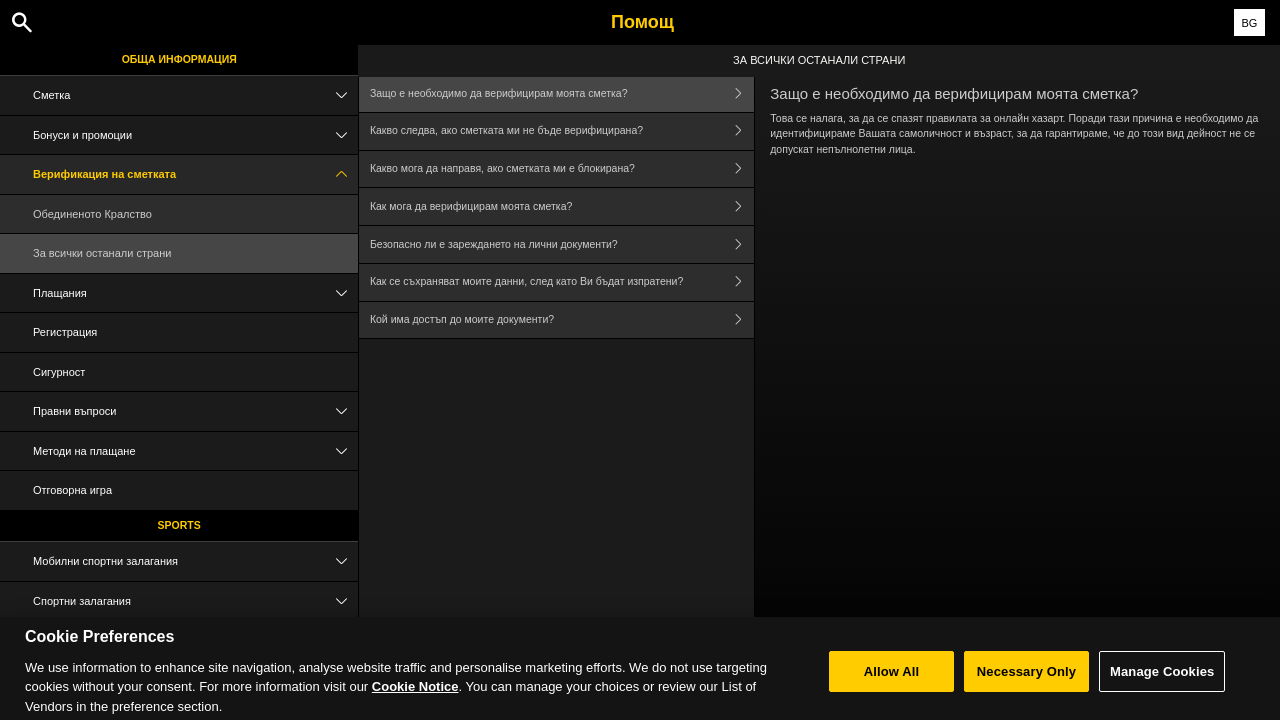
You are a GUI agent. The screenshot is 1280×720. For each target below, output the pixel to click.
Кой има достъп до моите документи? (562, 320)
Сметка (195, 95)
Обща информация (179, 59)
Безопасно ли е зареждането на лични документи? (562, 244)
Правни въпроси (195, 411)
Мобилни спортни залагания (195, 561)
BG (1249, 23)
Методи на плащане (195, 451)
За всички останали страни (102, 253)
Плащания (195, 293)
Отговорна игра (72, 490)
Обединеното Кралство (92, 214)
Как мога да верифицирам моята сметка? (562, 206)
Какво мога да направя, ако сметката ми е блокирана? (562, 169)
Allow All (892, 685)
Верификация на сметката (195, 174)
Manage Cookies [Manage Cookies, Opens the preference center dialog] (1162, 685)
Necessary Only (1026, 685)
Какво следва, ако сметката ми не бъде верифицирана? (562, 131)
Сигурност (59, 372)
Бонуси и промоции (195, 135)
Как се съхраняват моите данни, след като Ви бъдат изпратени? (562, 282)
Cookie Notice (415, 700)
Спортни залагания (195, 601)
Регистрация (65, 332)
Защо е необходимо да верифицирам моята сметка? (562, 93)
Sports (179, 525)
